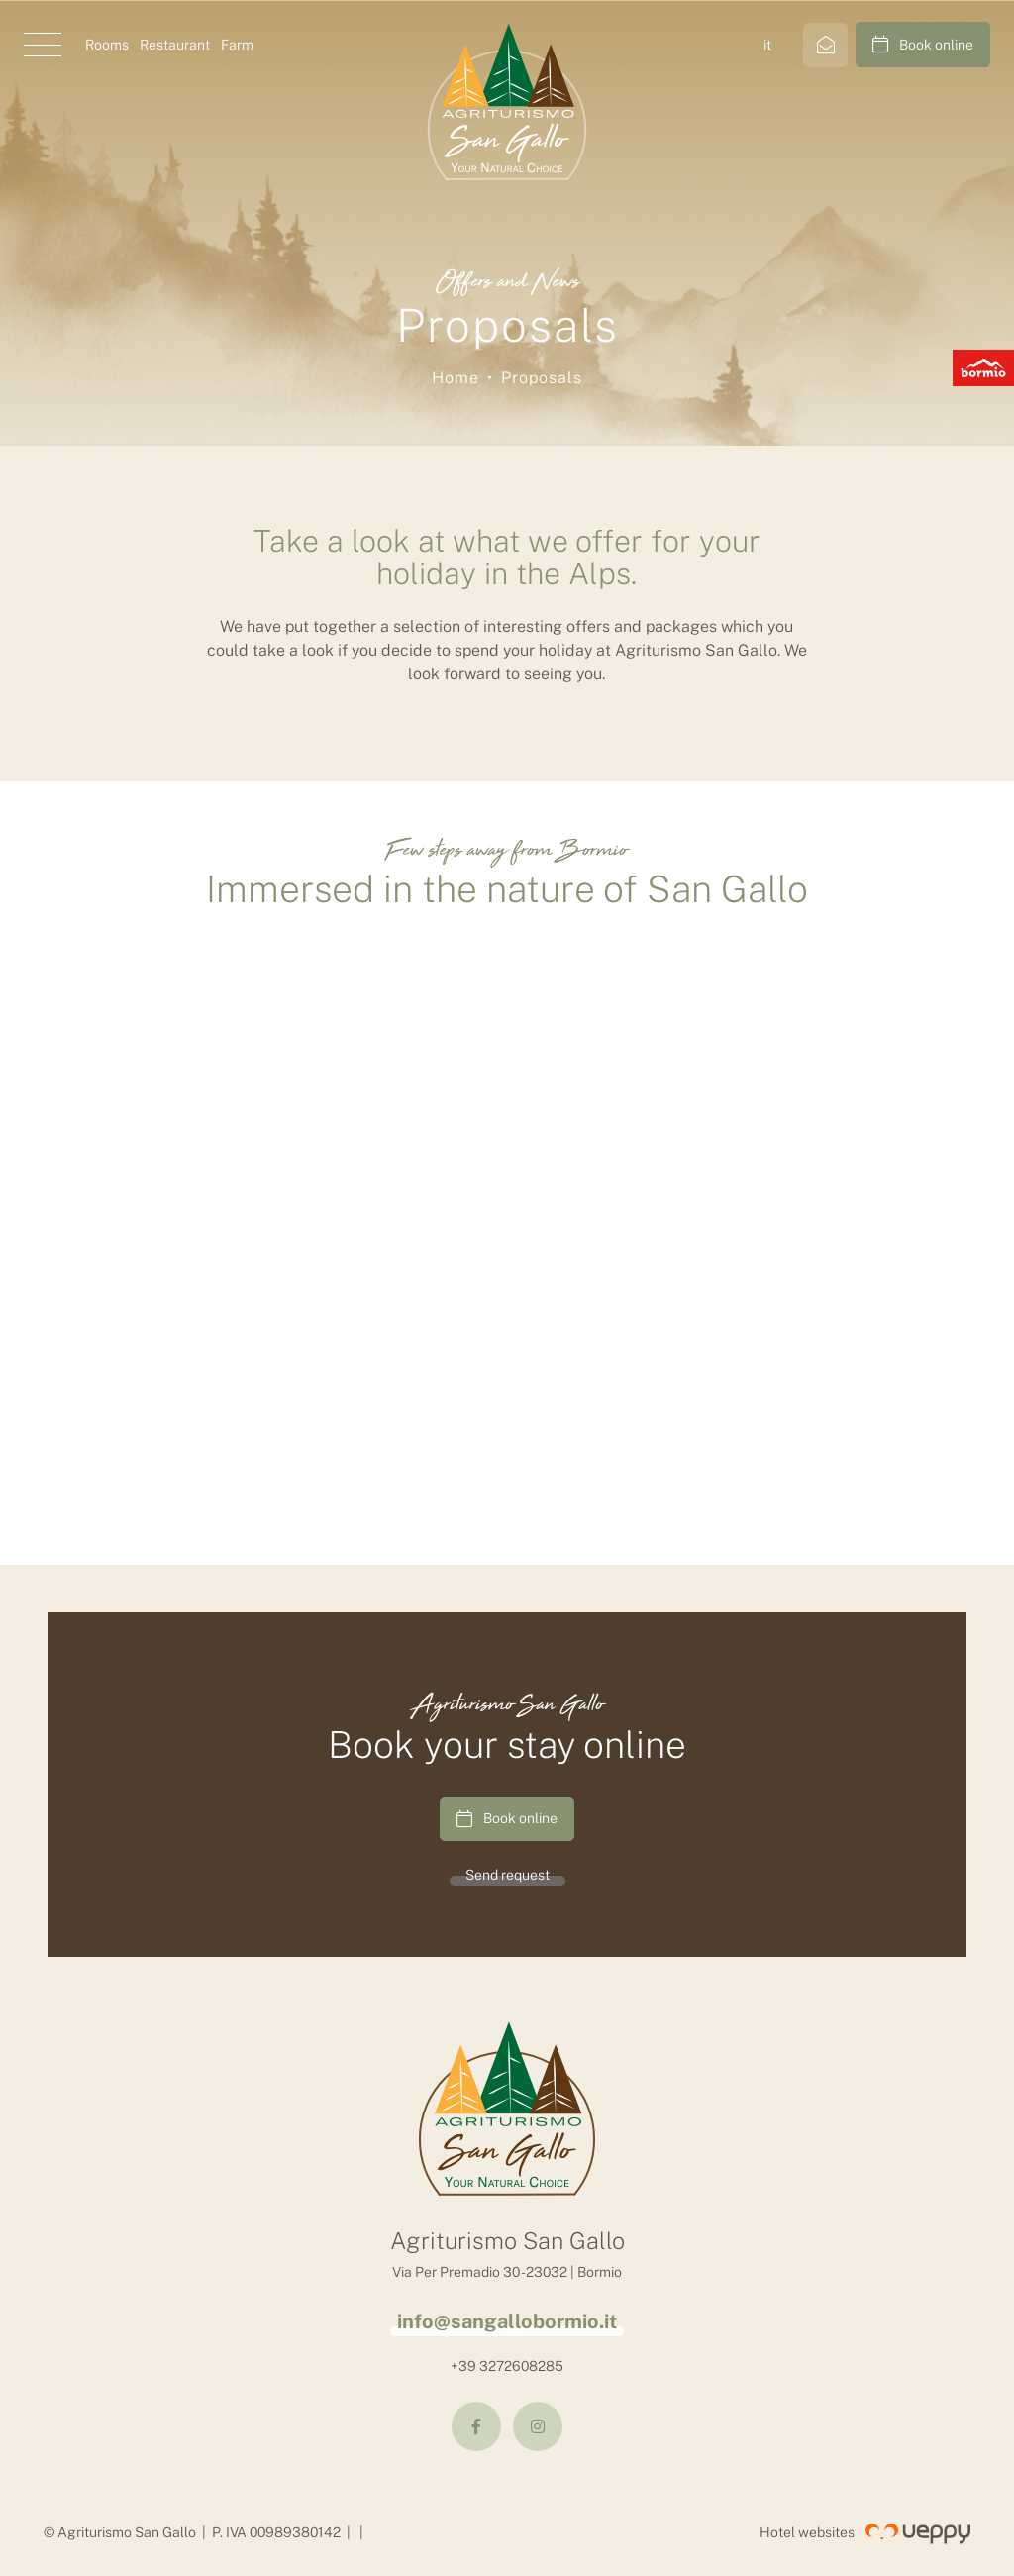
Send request (507, 1875)
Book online (922, 43)
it (767, 44)
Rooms (107, 44)
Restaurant (175, 44)
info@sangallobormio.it (507, 2321)
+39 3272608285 (507, 2366)
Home (455, 377)
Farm (237, 44)
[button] (42, 44)
